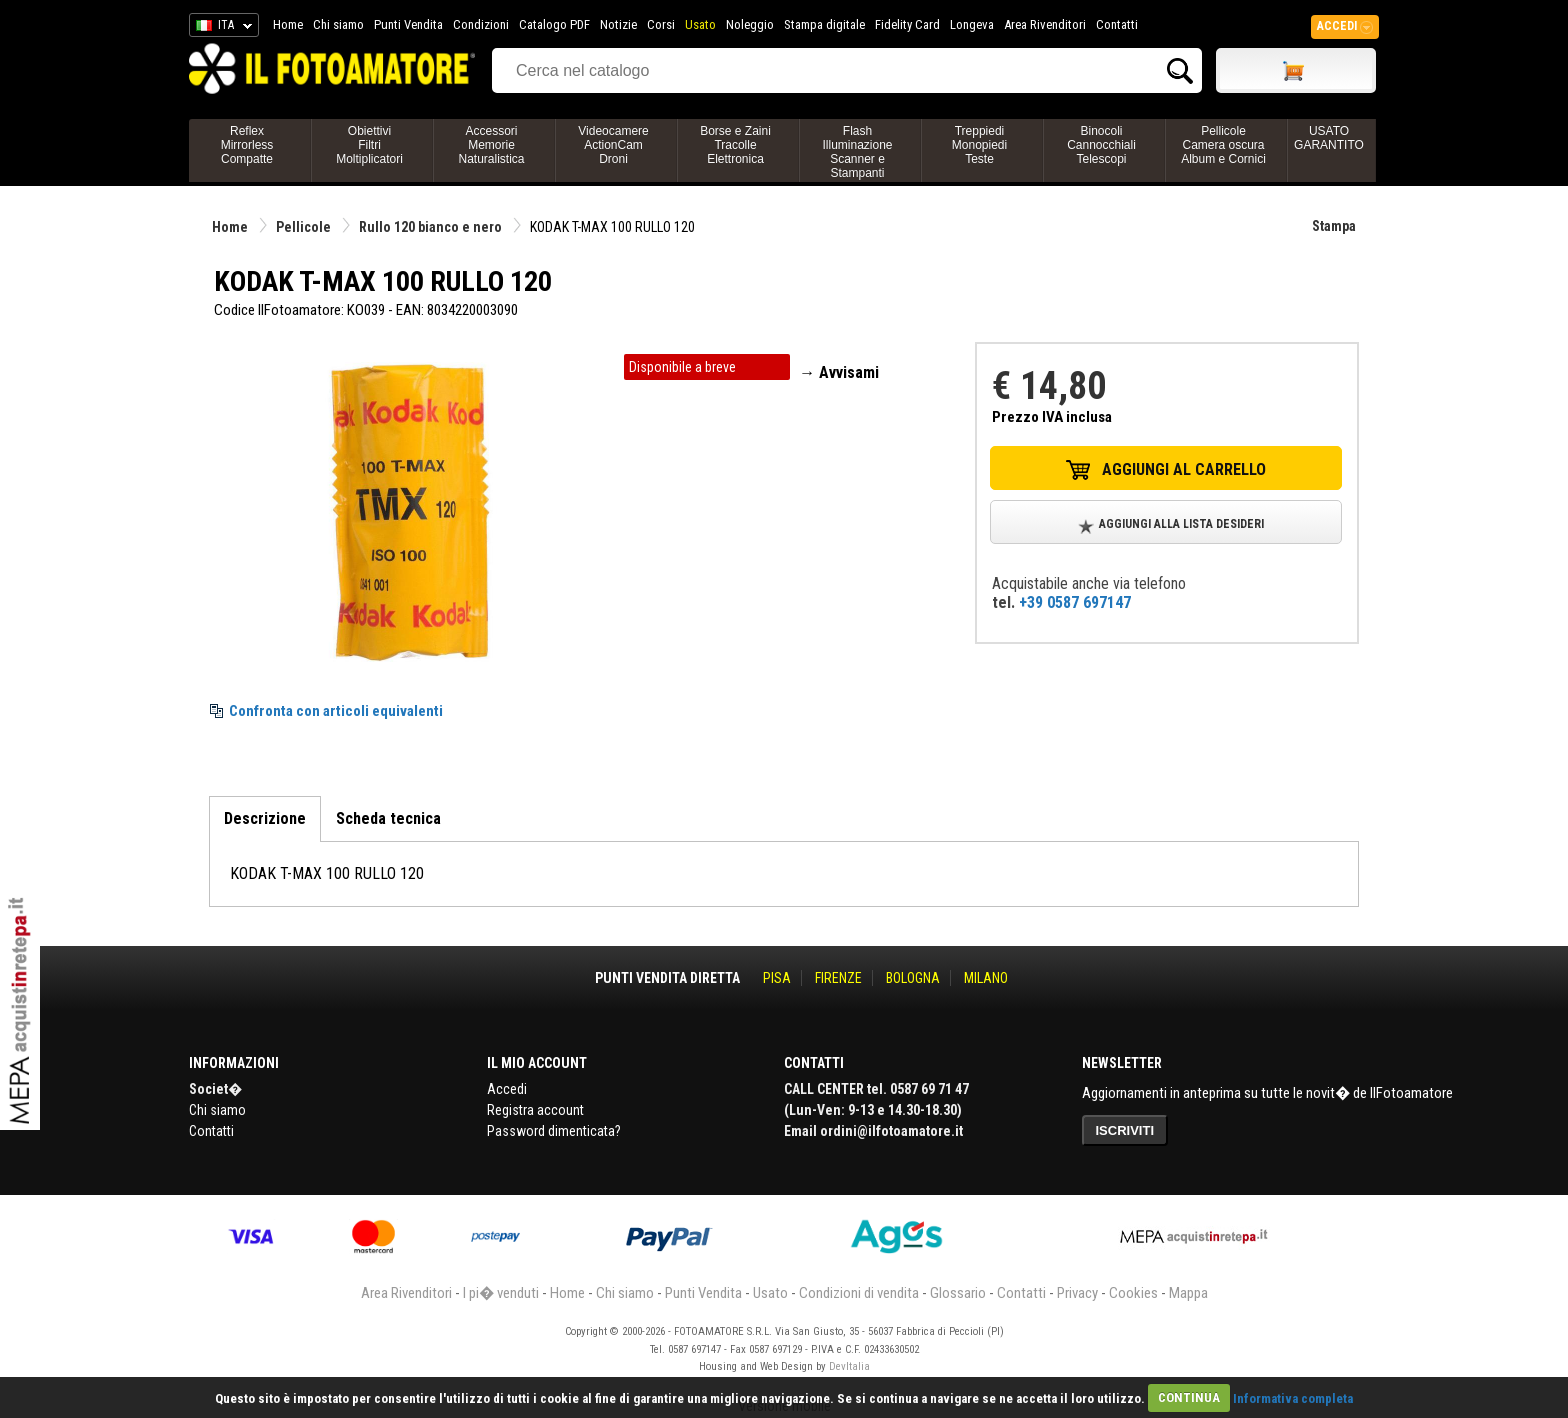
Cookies (1133, 1293)
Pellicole (303, 227)
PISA (777, 978)
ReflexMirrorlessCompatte (247, 145)
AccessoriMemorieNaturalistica (491, 145)
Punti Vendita (408, 24)
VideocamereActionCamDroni (613, 145)
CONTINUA (1189, 1397)
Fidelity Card (907, 24)
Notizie (618, 24)
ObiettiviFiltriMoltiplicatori (369, 145)
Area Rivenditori (1045, 24)
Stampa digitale (824, 24)
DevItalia (849, 1366)
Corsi (661, 24)
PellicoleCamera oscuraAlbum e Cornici (1223, 145)
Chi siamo (338, 24)
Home (288, 24)
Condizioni (481, 24)
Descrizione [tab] (265, 818)
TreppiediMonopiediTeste (979, 145)
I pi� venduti (501, 1293)
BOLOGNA (913, 978)
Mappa (1188, 1293)
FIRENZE (838, 978)
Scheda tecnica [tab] (388, 818)
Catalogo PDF (554, 24)
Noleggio (750, 24)
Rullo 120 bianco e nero (430, 227)
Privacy (1077, 1293)
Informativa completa (1293, 1397)
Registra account (535, 1110)
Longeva (972, 24)
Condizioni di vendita (859, 1293)
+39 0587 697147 (1075, 602)
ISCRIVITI (1125, 1130)
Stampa (1334, 226)
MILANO (986, 978)
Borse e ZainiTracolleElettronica (735, 145)
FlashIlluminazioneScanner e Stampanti (857, 152)
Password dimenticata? (554, 1131)
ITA (220, 28)
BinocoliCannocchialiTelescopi (1101, 145)
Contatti (1117, 24)
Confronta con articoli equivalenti (336, 711)
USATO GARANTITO (1329, 138)
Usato (700, 24)
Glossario (958, 1293)
